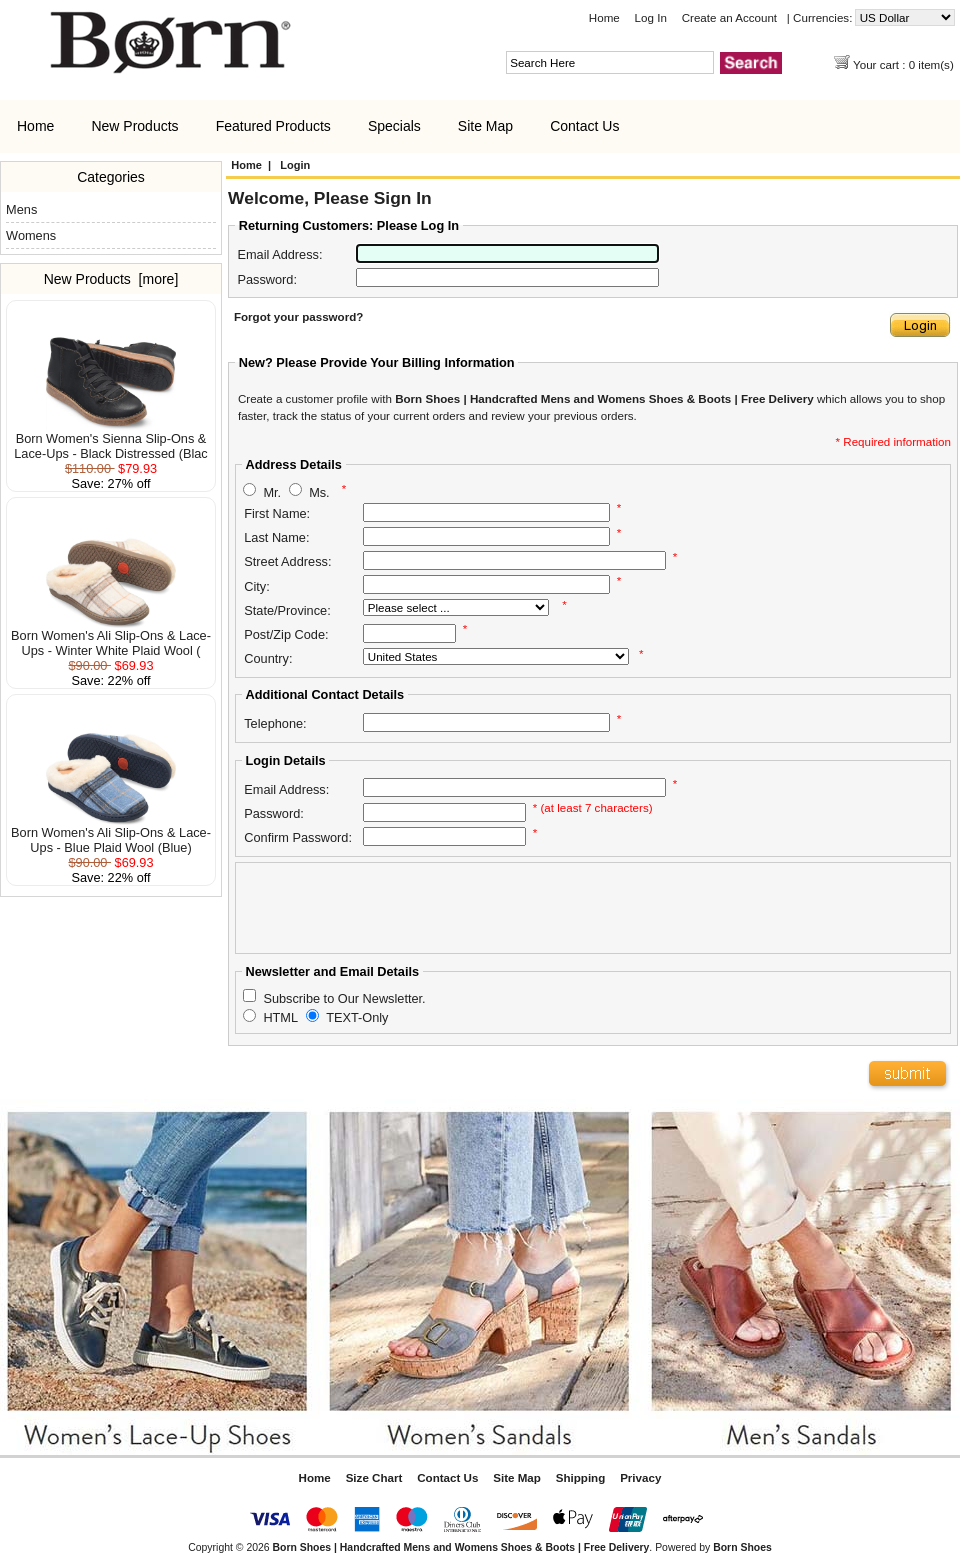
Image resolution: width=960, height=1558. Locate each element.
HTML (280, 1017)
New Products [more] (111, 279)
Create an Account (729, 17)
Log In (651, 17)
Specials (394, 126)
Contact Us (584, 126)
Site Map (485, 126)
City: (257, 586)
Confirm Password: (298, 837)
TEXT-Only (357, 1017)
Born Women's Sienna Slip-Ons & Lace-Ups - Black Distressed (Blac (110, 440)
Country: (268, 658)
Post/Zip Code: (286, 634)
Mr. (272, 491)
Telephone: (275, 723)
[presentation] (394, 908)
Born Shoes (742, 1547)
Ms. (319, 491)
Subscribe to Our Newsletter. (344, 997)
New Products (134, 126)
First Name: (277, 513)
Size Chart (374, 1477)
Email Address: (279, 254)
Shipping (581, 1477)
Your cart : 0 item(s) (905, 64)
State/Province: (287, 610)
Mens (21, 209)
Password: (267, 279)
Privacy (640, 1477)
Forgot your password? (298, 316)
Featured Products (273, 126)
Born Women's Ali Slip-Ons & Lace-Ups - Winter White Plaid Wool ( (111, 637)
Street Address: (287, 561)
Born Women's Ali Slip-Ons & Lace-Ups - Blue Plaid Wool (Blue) (111, 834)
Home (604, 17)
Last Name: (276, 537)
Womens (31, 235)
